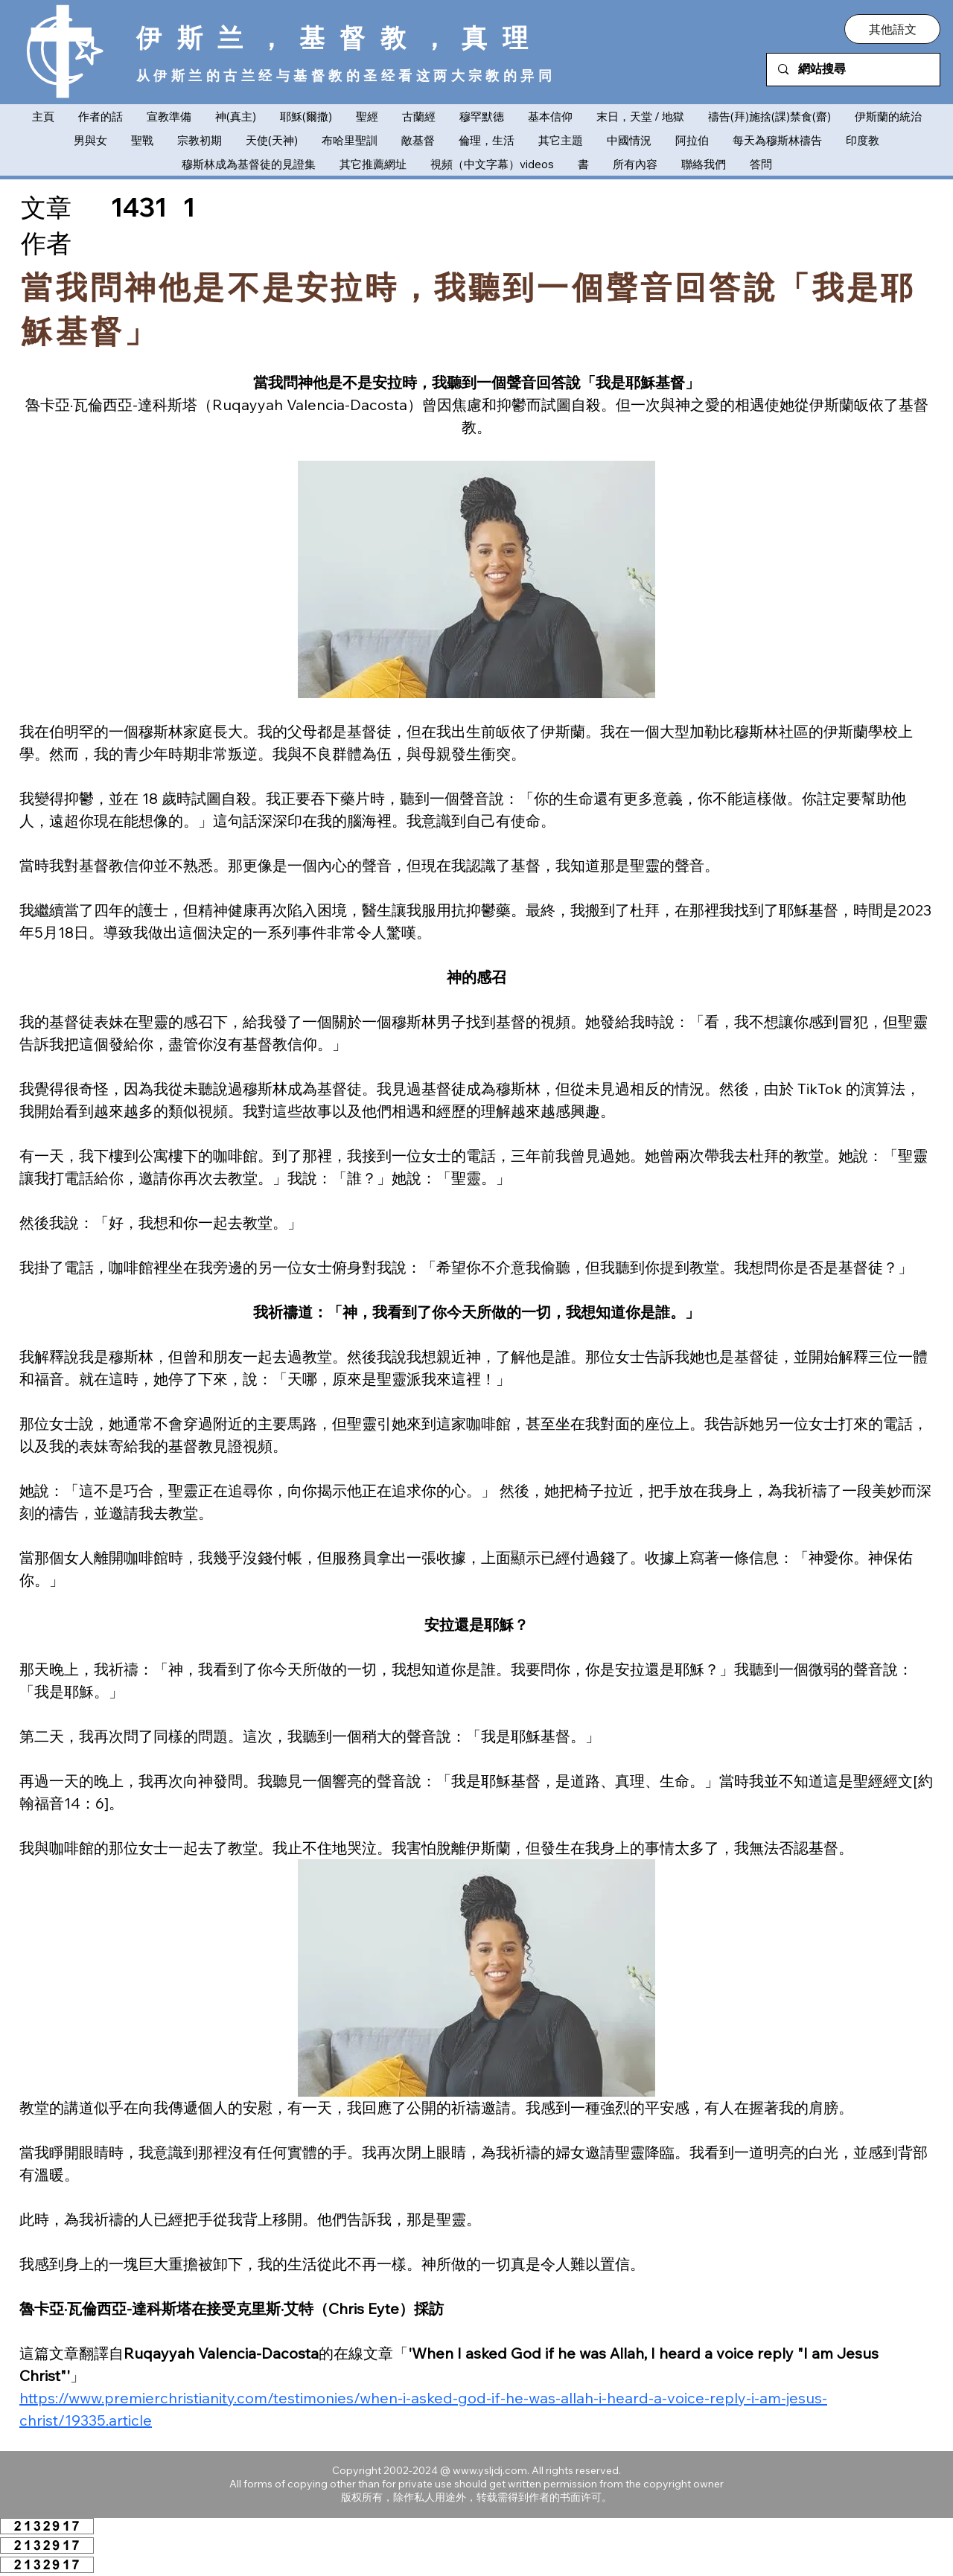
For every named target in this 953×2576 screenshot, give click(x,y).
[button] (892, 29)
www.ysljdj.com (490, 2470)
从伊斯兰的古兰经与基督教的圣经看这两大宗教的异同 (345, 75)
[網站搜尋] (853, 70)
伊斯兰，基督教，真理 (340, 37)
